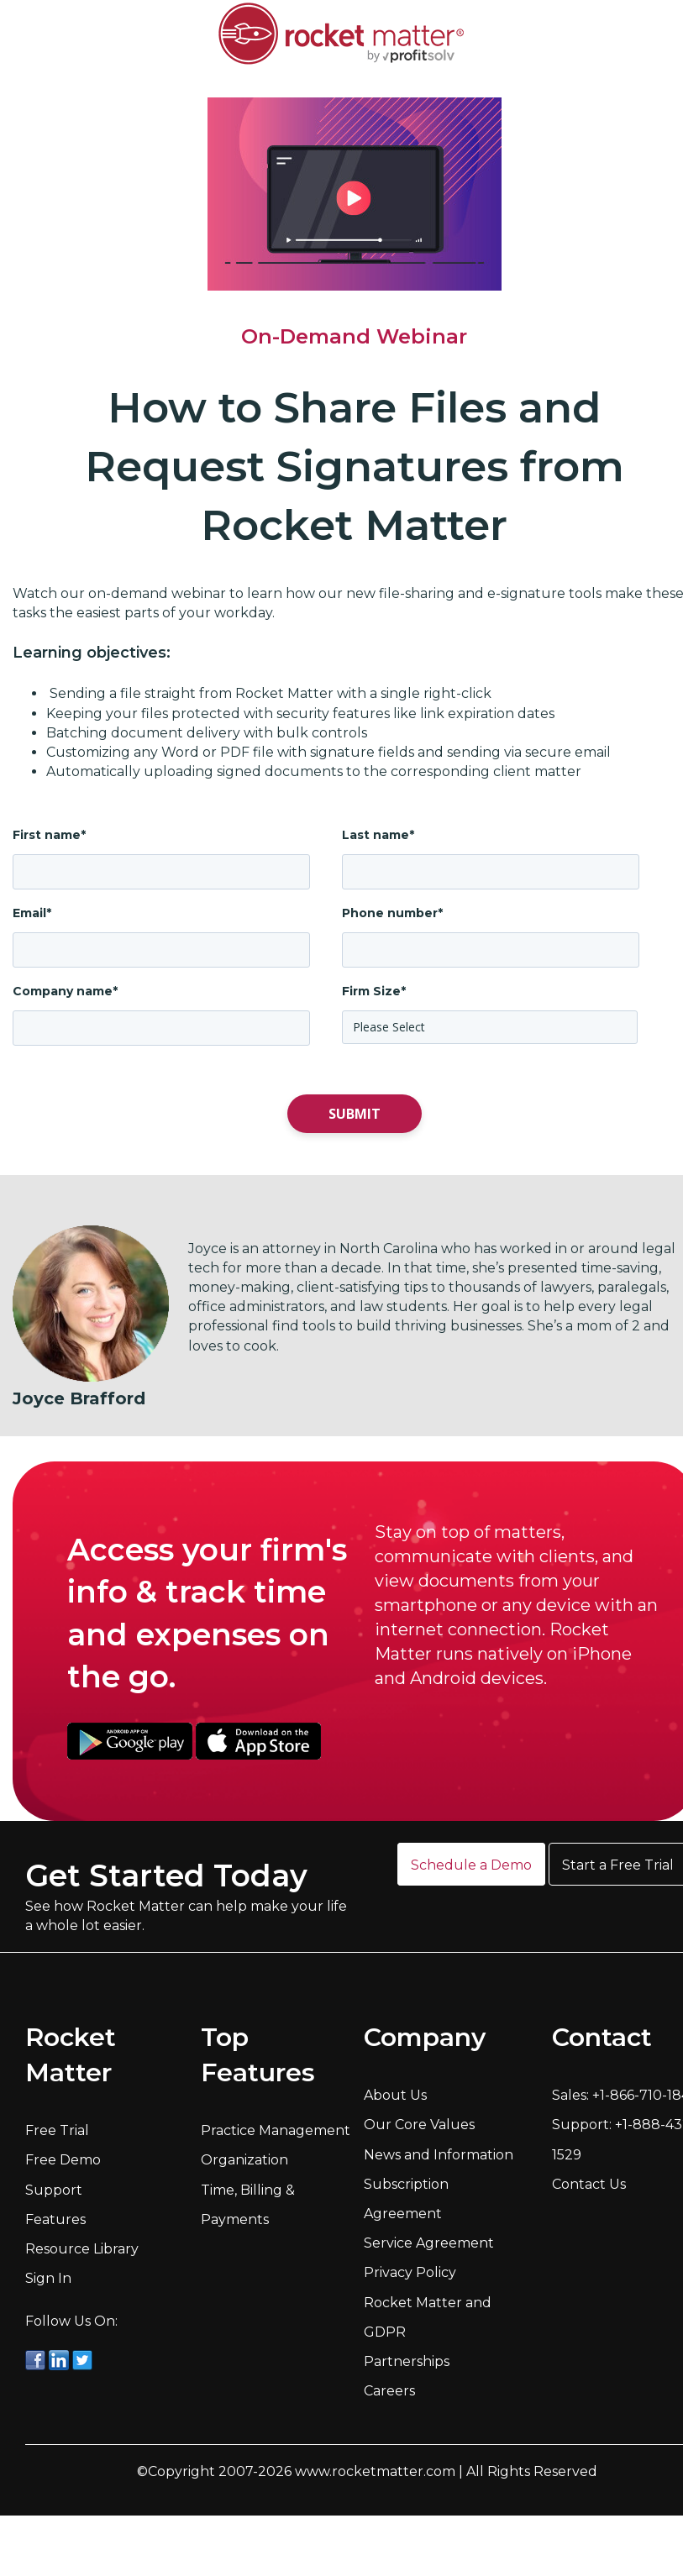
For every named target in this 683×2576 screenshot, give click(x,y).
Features (55, 2219)
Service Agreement (429, 2243)
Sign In (48, 2278)
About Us (395, 2095)
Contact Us (589, 2184)
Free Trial (57, 2130)
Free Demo (63, 2160)
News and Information (438, 2155)
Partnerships (406, 2361)
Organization (244, 2160)
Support (53, 2190)
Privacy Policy (410, 2272)
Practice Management (275, 2130)
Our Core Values (419, 2125)
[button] (471, 1864)
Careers (389, 2391)
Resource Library (82, 2249)
